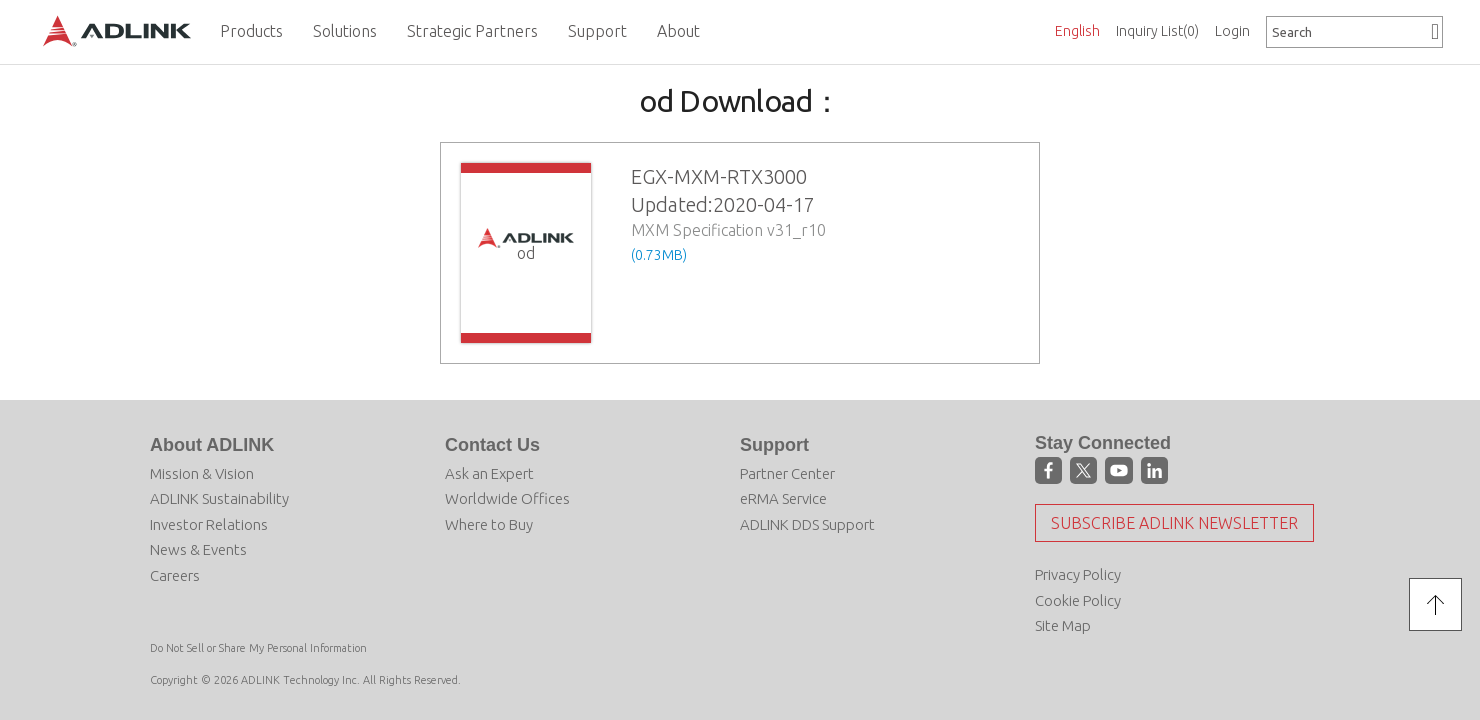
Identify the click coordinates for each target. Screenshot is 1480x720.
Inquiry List (1157, 31)
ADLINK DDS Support (807, 524)
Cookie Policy (1078, 600)
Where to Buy (489, 524)
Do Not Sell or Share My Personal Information (258, 648)
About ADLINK (212, 445)
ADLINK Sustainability (219, 498)
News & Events (198, 549)
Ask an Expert (489, 473)
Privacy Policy (1078, 574)
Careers (175, 575)
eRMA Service (783, 498)
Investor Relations (209, 524)
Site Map (1063, 625)
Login (1232, 31)
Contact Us (492, 445)
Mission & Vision (202, 473)
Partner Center (787, 473)
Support (774, 445)
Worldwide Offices (507, 498)
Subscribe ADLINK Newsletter (1174, 523)
